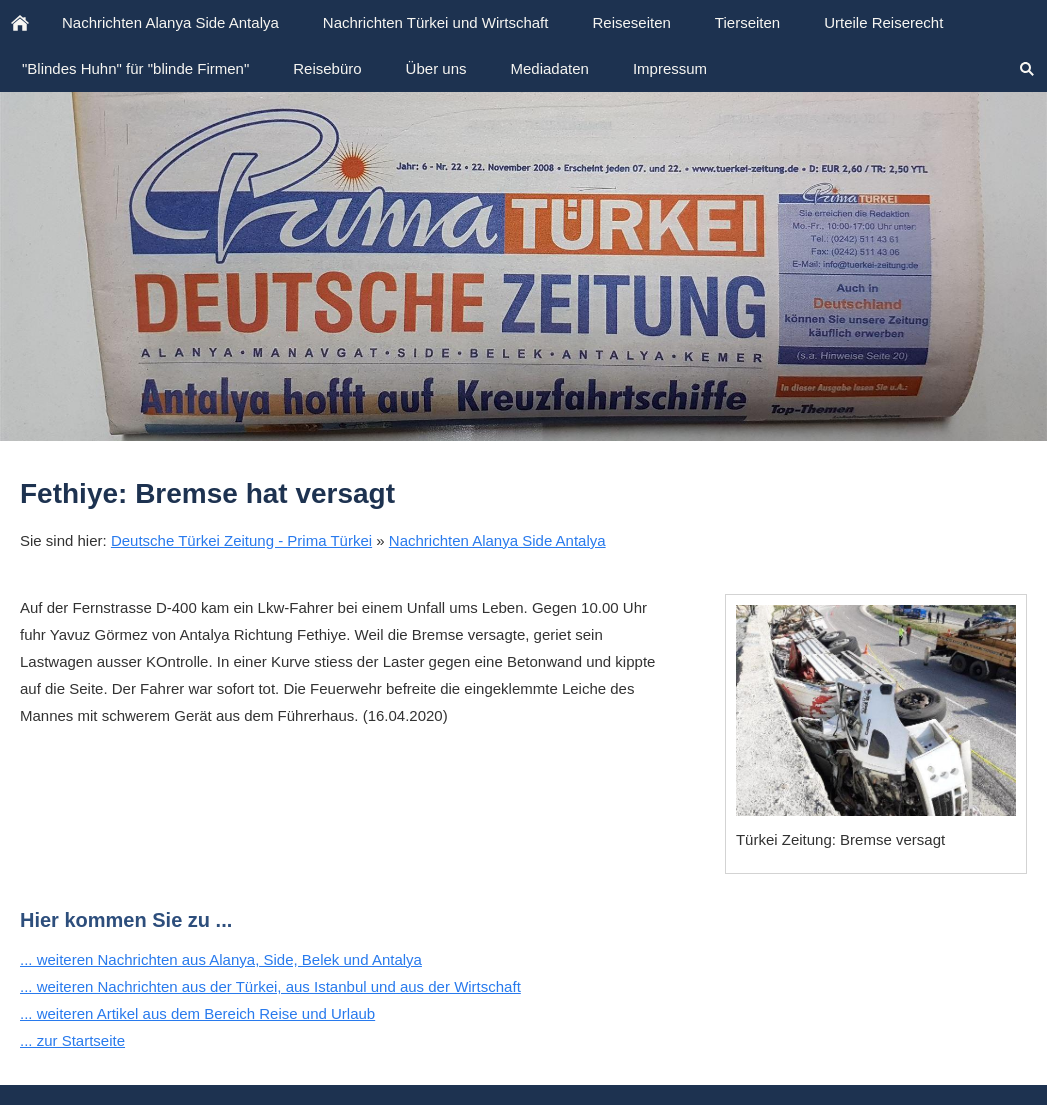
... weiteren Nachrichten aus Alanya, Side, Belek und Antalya (221, 959)
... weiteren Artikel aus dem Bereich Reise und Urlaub (197, 1013)
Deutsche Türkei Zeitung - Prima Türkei (241, 540)
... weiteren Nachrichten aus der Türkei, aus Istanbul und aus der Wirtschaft (270, 986)
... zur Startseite (72, 1040)
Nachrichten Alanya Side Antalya (497, 540)
